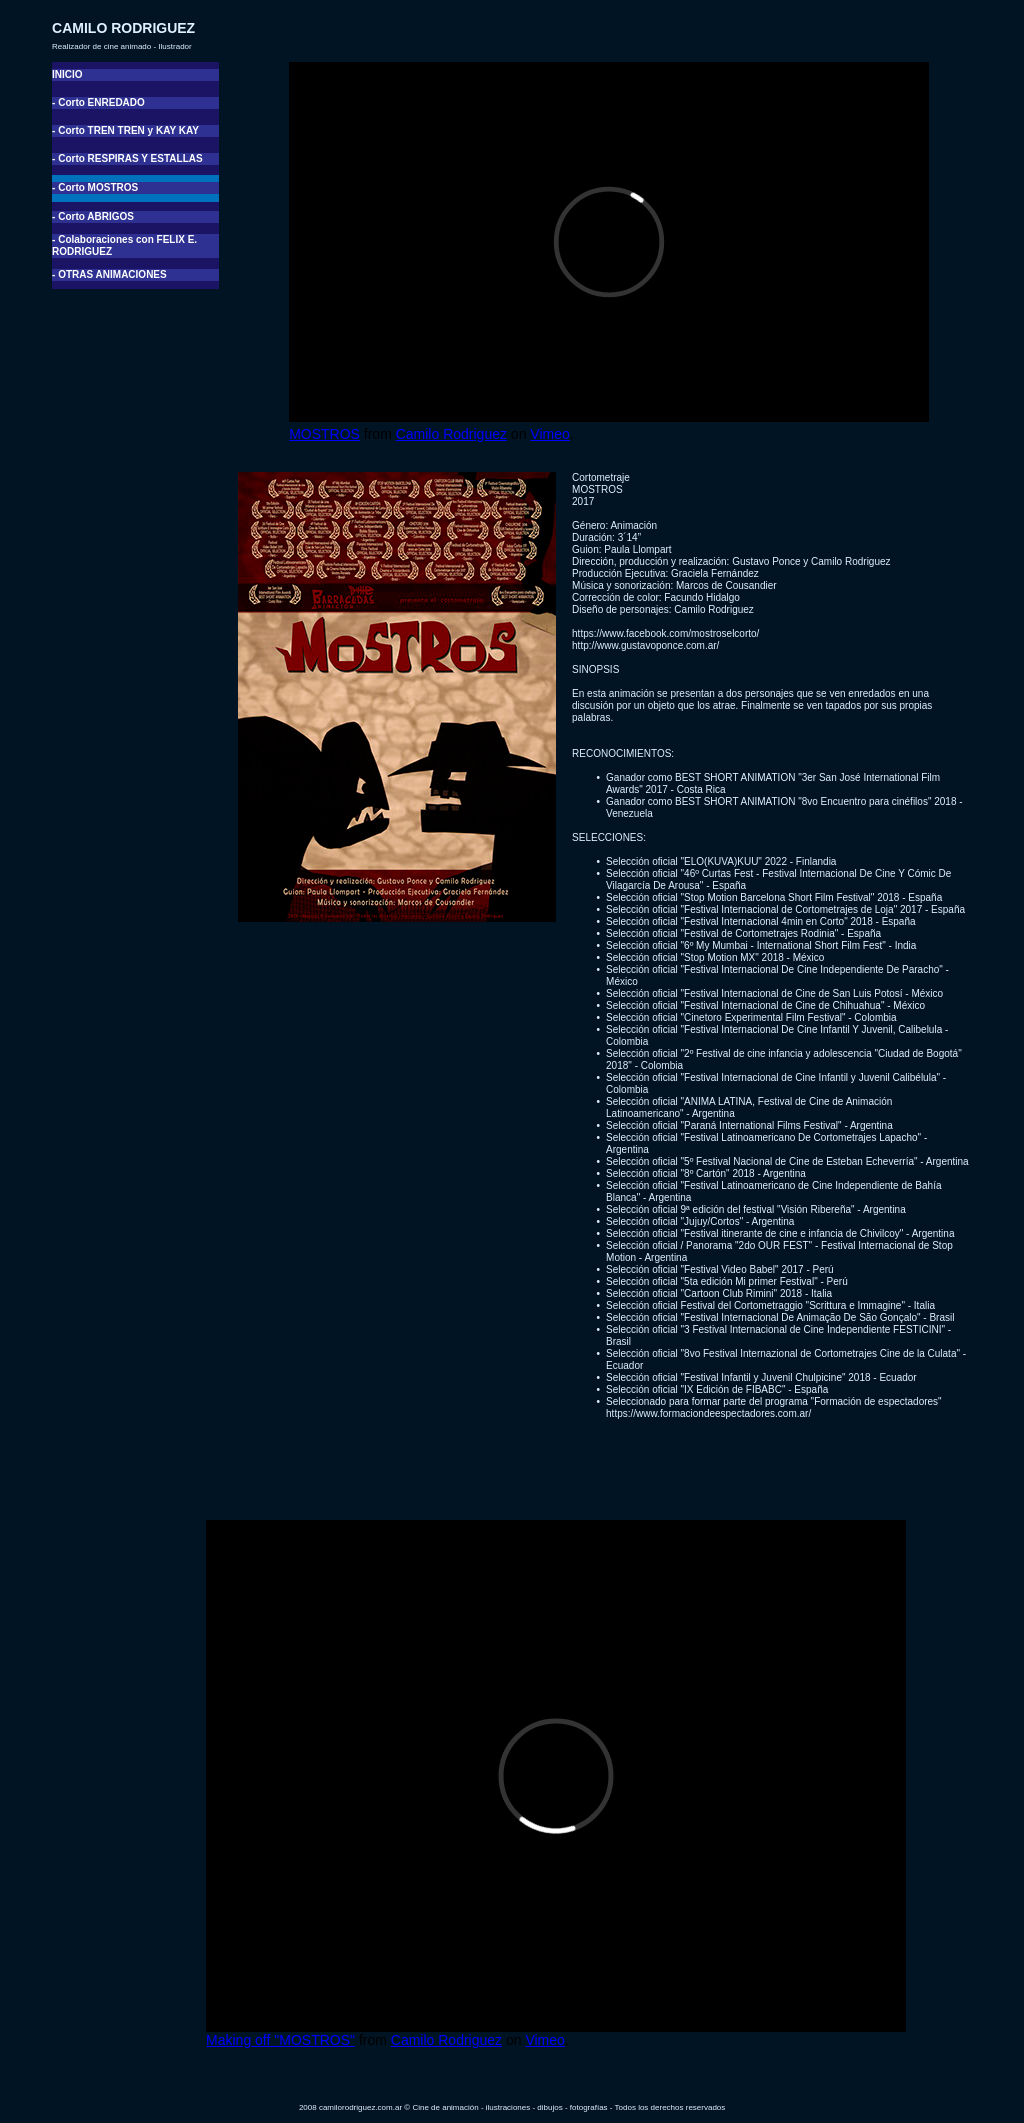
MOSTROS (324, 434)
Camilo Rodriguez (451, 434)
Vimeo (549, 434)
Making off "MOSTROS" (280, 2040)
